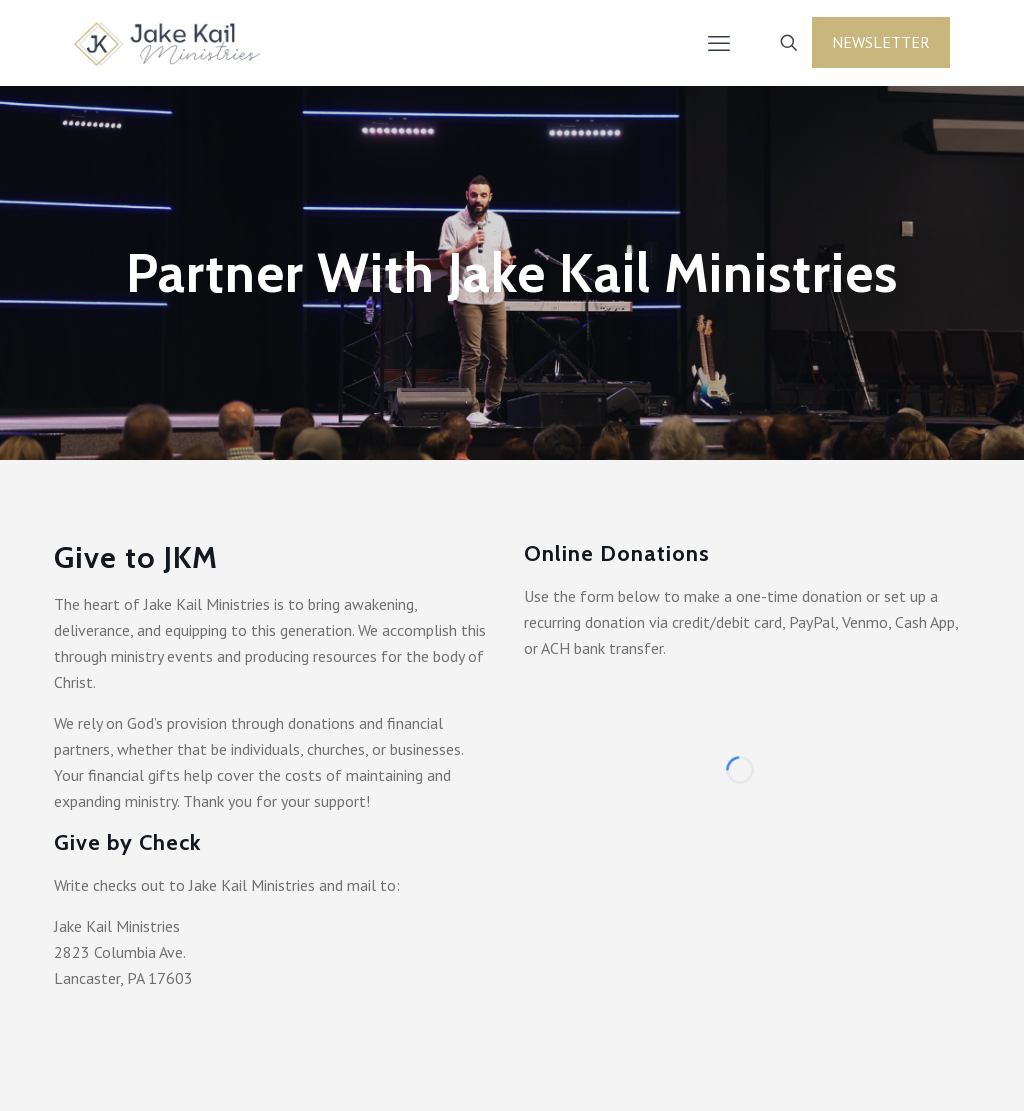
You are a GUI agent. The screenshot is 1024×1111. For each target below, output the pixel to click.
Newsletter (881, 42)
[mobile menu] (719, 43)
